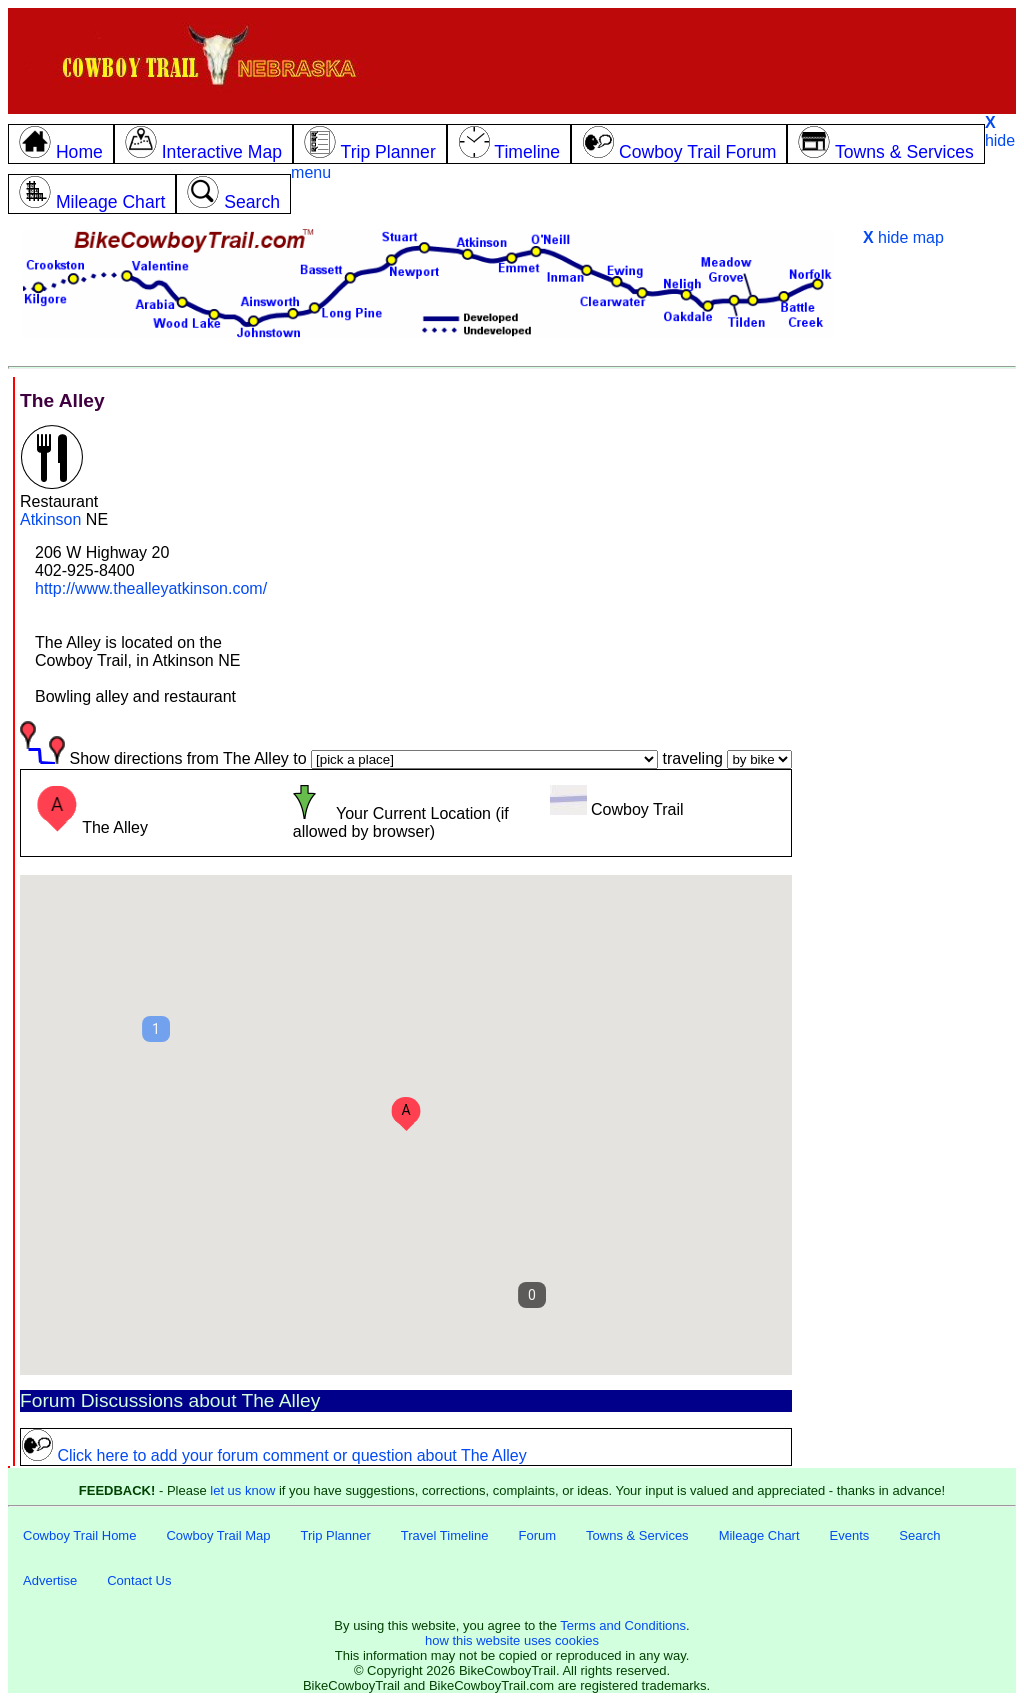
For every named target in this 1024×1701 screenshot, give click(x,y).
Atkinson (50, 519)
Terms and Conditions (623, 1625)
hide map (903, 237)
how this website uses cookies (512, 1640)
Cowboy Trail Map (218, 1535)
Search (919, 1535)
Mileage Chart (759, 1535)
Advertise (50, 1580)
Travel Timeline (445, 1535)
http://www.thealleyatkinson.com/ (151, 588)
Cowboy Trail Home (79, 1535)
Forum (537, 1535)
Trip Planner (335, 1535)
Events (850, 1535)
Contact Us (139, 1580)
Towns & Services (637, 1535)
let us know (242, 1490)
